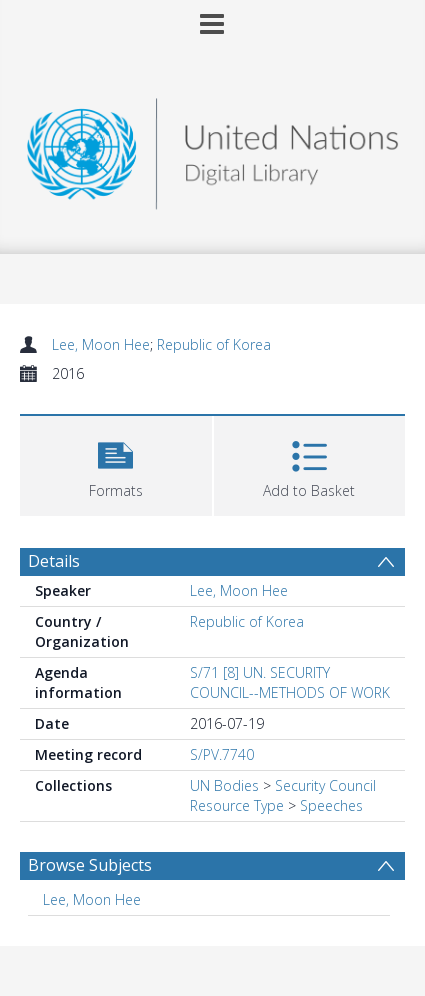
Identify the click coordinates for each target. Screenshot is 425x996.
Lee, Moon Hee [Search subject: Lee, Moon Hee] (92, 899)
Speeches (331, 805)
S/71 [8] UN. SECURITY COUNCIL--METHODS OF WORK (290, 682)
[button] (116, 463)
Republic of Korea (214, 344)
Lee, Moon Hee (101, 344)
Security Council (325, 785)
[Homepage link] (212, 148)
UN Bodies (224, 785)
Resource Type (237, 805)
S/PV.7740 (222, 754)
